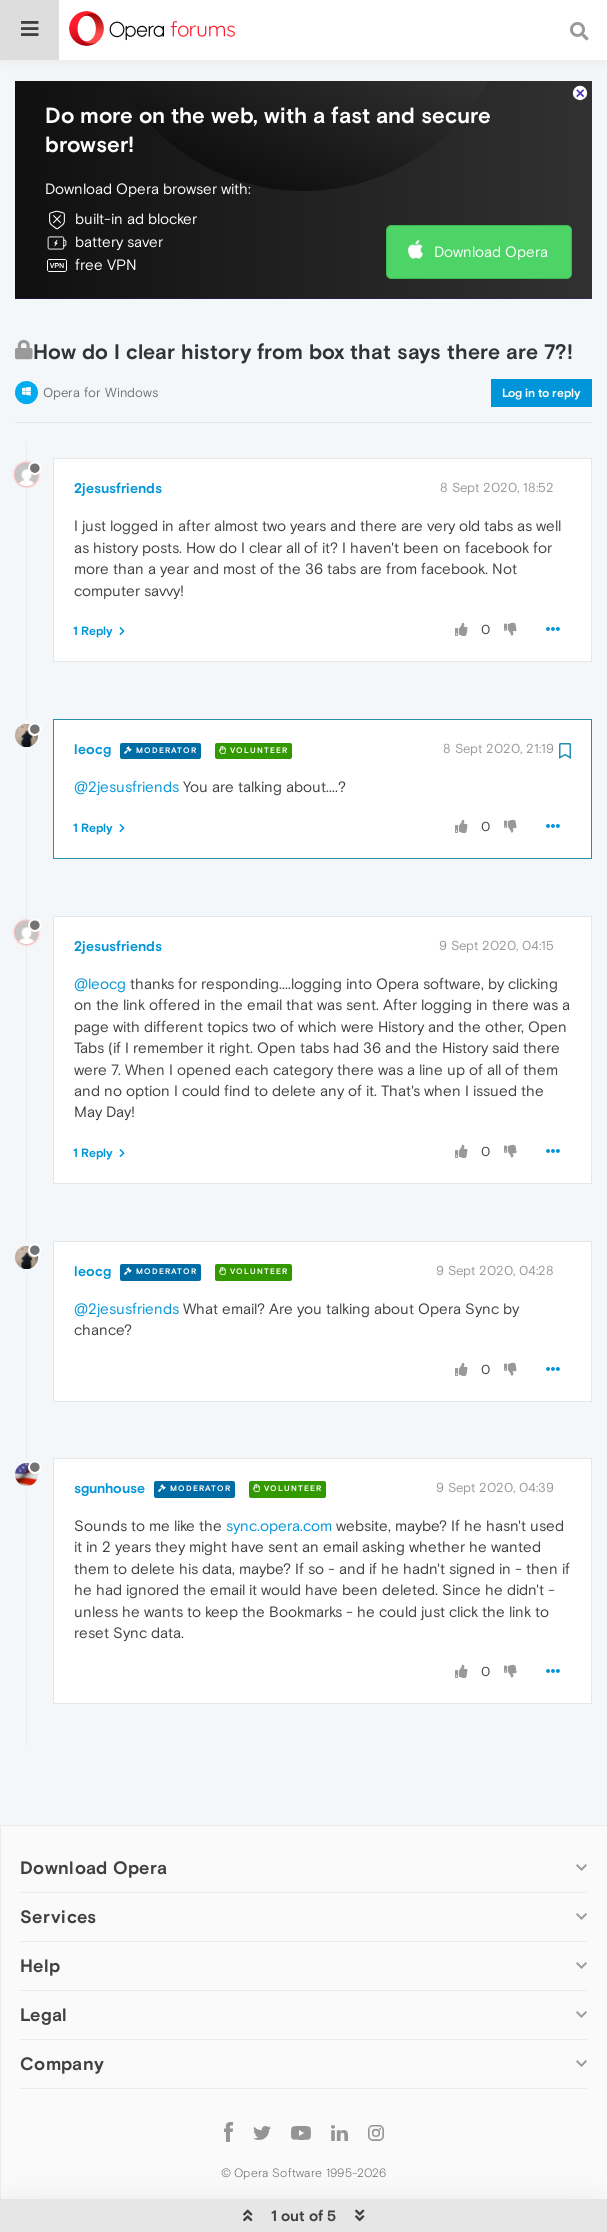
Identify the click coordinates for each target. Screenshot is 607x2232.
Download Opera (491, 190)
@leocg (100, 922)
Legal (44, 1953)
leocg (92, 688)
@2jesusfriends (126, 725)
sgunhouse (109, 1427)
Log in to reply (541, 332)
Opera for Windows (100, 331)
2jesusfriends (118, 427)
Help (40, 1904)
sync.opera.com (279, 1464)
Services (58, 1855)
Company (62, 2002)
